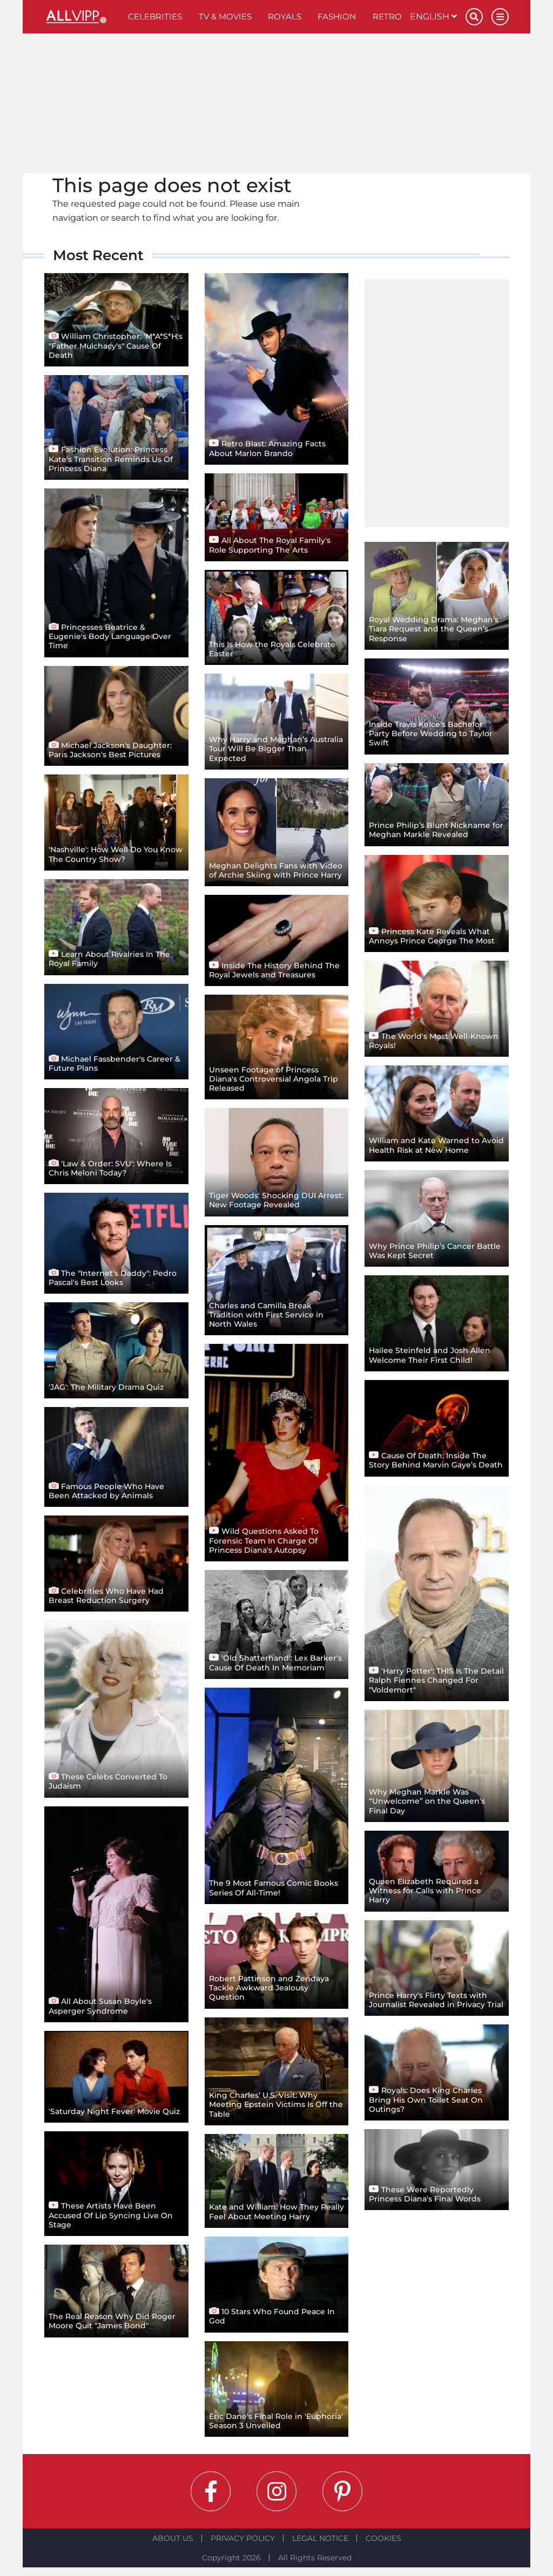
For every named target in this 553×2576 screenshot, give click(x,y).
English (433, 16)
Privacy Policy (243, 2538)
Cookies (383, 2538)
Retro (387, 16)
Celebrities (155, 16)
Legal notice (320, 2538)
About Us (172, 2538)
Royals (284, 16)
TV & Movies (225, 16)
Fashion (337, 16)
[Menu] (500, 16)
